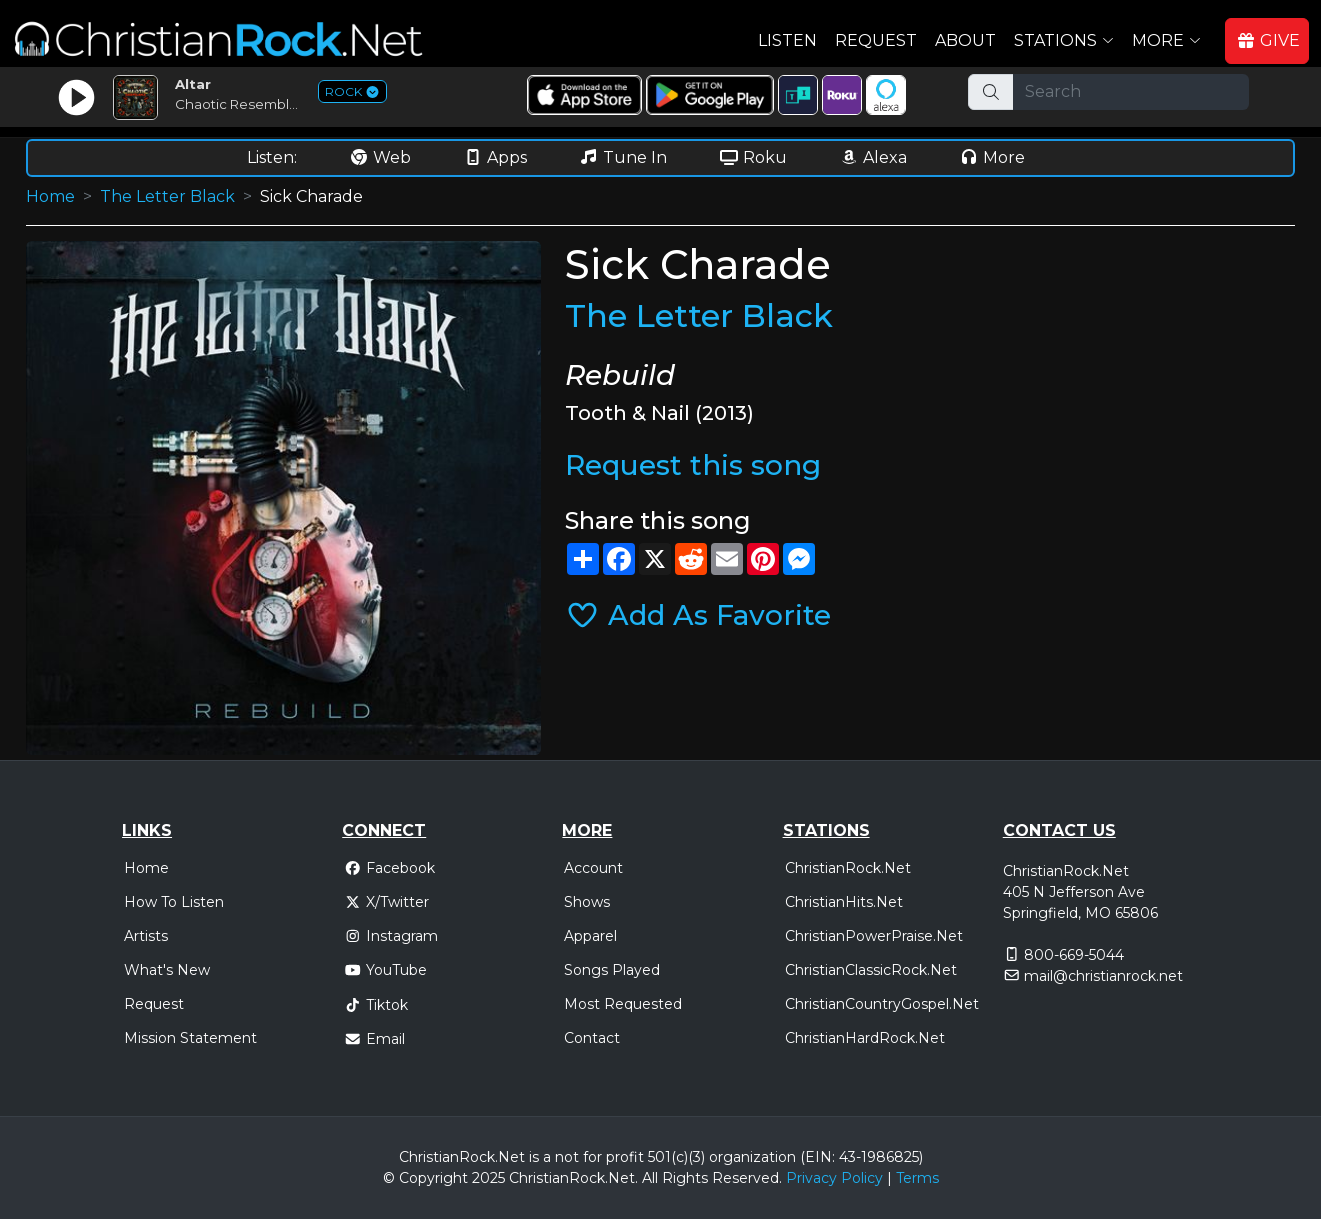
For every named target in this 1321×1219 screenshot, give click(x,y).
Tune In (623, 157)
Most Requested (623, 1004)
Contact (592, 1038)
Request (876, 40)
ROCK (352, 91)
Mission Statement (190, 1038)
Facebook (389, 868)
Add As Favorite (698, 615)
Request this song (693, 465)
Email (374, 1039)
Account (593, 868)
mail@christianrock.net (1103, 976)
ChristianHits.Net (844, 902)
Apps (495, 157)
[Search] (1131, 92)
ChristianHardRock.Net (865, 1038)
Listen (787, 40)
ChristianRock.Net (848, 868)
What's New (167, 970)
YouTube (385, 970)
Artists (146, 936)
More (992, 157)
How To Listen (174, 902)
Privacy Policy (834, 1178)
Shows (587, 902)
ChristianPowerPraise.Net (874, 936)
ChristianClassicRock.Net (871, 970)
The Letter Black (167, 196)
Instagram (391, 936)
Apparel (590, 936)
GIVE (1268, 40)
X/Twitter (386, 902)
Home (50, 196)
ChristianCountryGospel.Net (882, 1004)
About (965, 40)
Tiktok (376, 1005)
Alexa (873, 157)
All (650, 1178)
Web (380, 157)
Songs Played (612, 970)
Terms (917, 1178)
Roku (753, 157)
